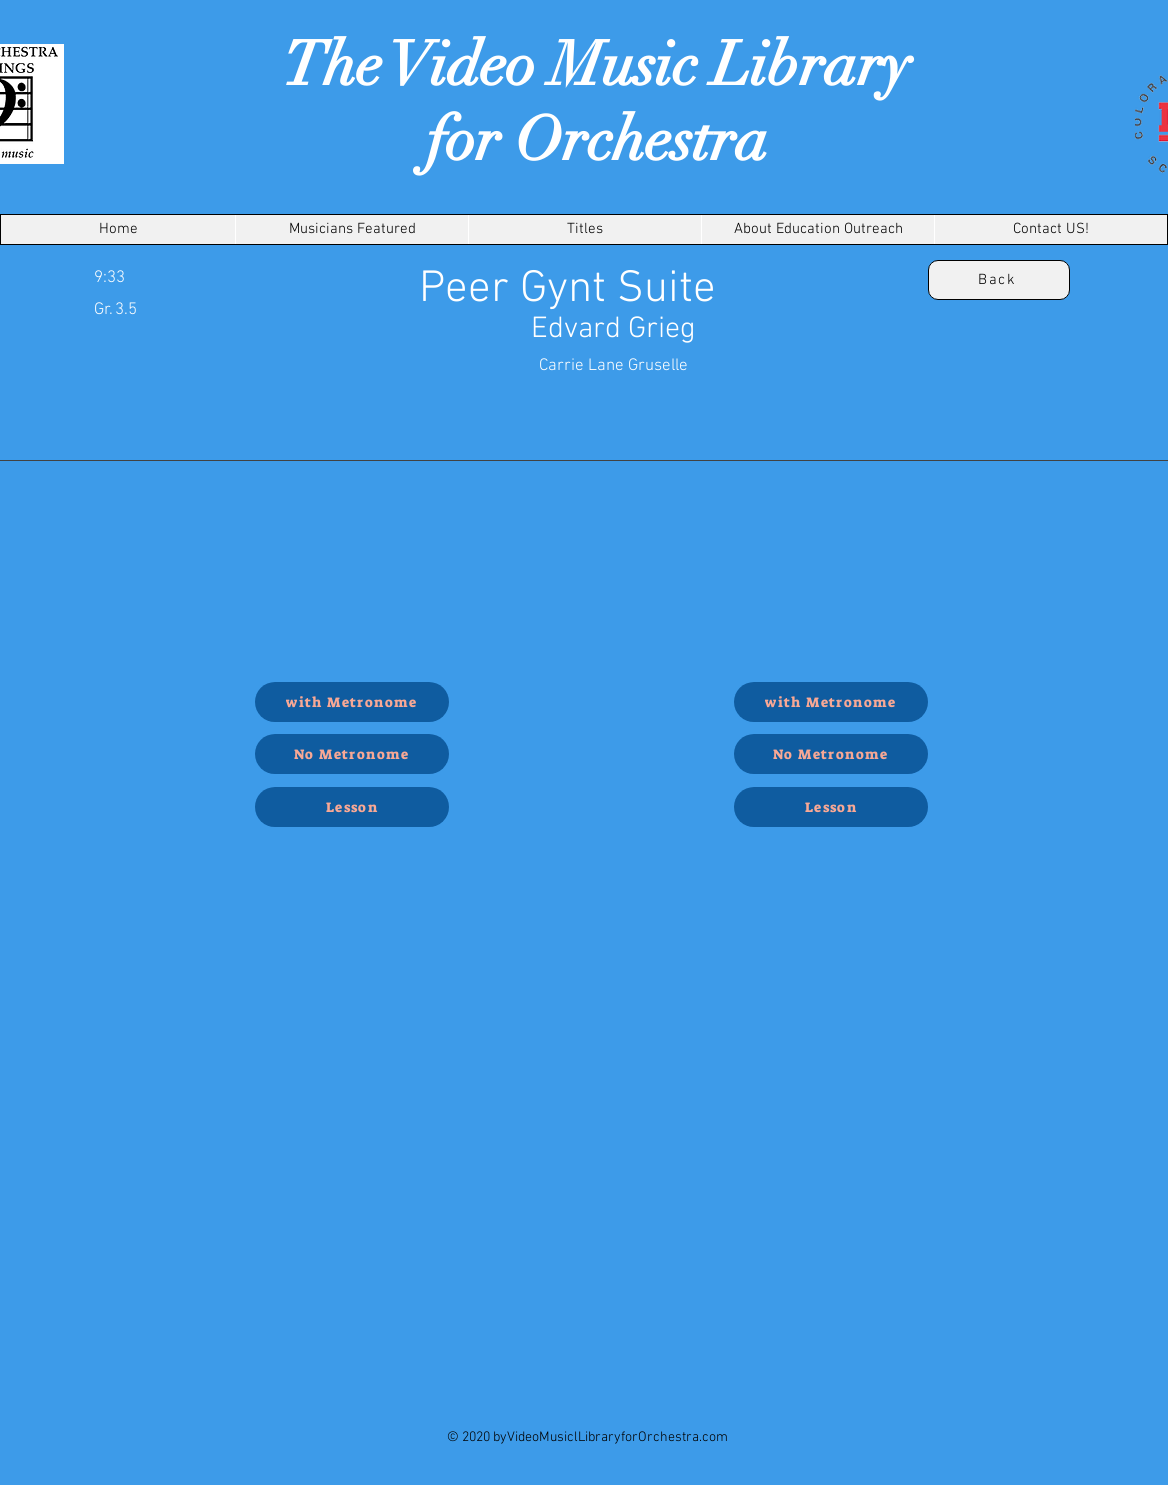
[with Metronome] (352, 702)
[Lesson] (352, 807)
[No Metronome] (352, 754)
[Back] (999, 280)
